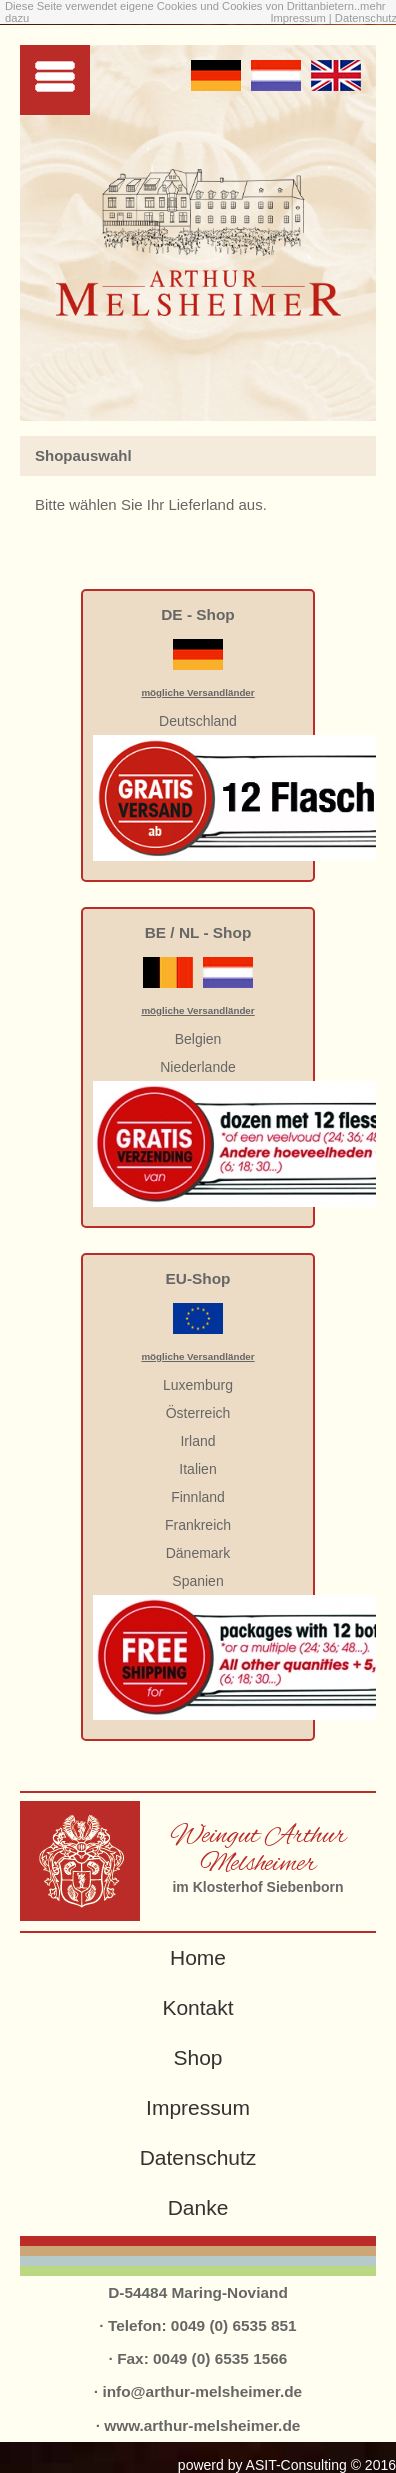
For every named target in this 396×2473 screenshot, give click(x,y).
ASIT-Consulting (296, 2465)
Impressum (299, 18)
